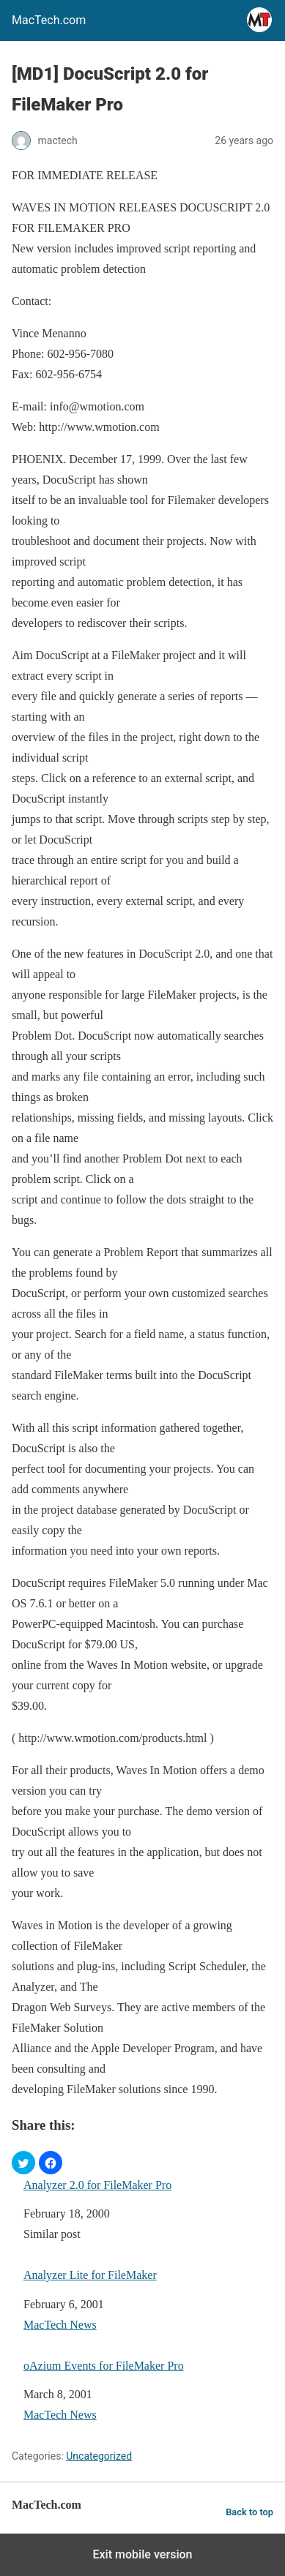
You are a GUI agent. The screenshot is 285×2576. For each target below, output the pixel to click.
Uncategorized (99, 2456)
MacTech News (60, 2324)
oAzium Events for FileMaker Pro (103, 2365)
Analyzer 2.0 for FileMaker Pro (97, 2185)
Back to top (249, 2511)
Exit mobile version (142, 2554)
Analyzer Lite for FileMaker (90, 2275)
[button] (23, 2162)
